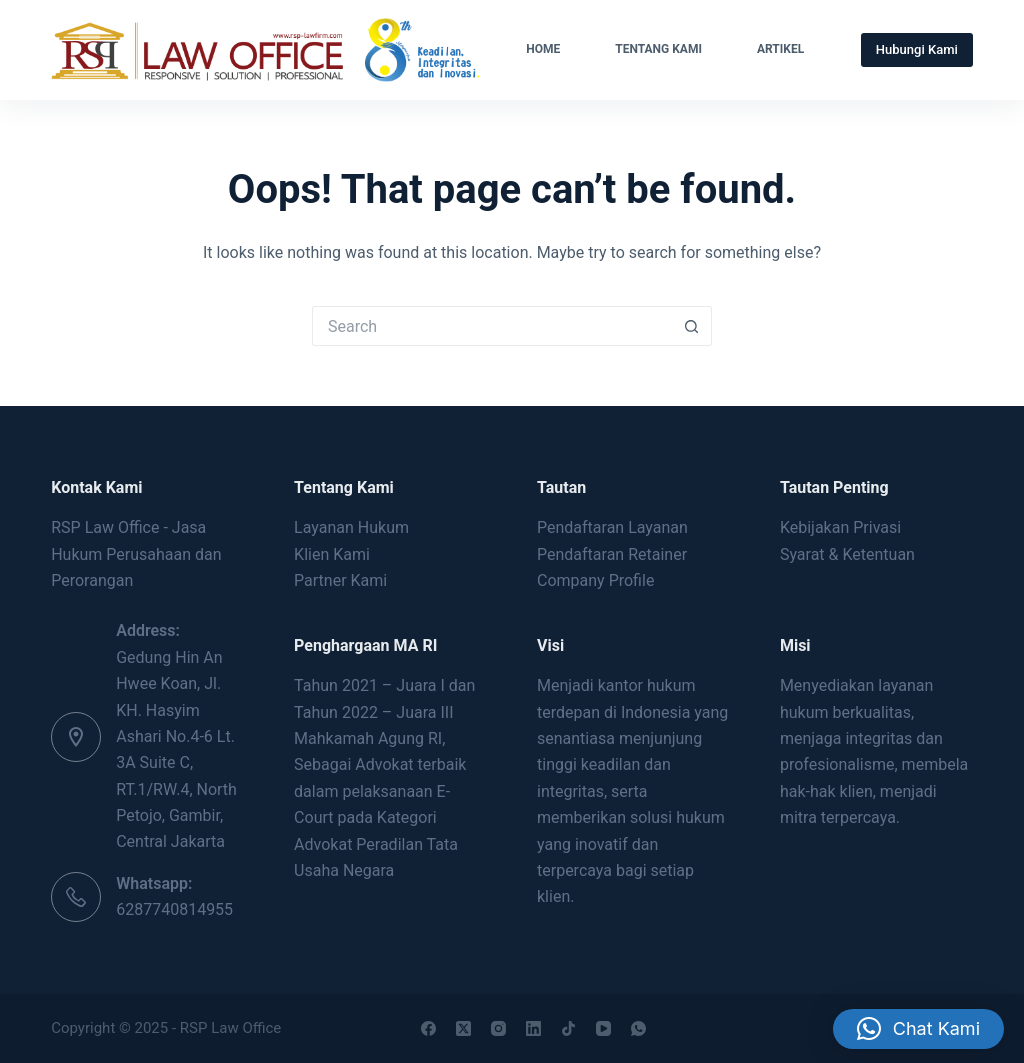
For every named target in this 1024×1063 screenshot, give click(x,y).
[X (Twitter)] (463, 1028)
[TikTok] (568, 1028)
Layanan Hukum (351, 527)
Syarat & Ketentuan (847, 554)
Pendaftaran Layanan (612, 527)
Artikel (780, 49)
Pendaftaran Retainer (612, 554)
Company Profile (595, 580)
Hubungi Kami (917, 49)
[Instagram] (498, 1028)
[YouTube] (603, 1028)
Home (543, 49)
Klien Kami (332, 554)
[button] (918, 1012)
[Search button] (692, 326)
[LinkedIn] (533, 1028)
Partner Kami (340, 580)
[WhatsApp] (638, 1028)
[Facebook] (428, 1028)
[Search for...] (492, 326)
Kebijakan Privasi (840, 527)
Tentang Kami (658, 49)
